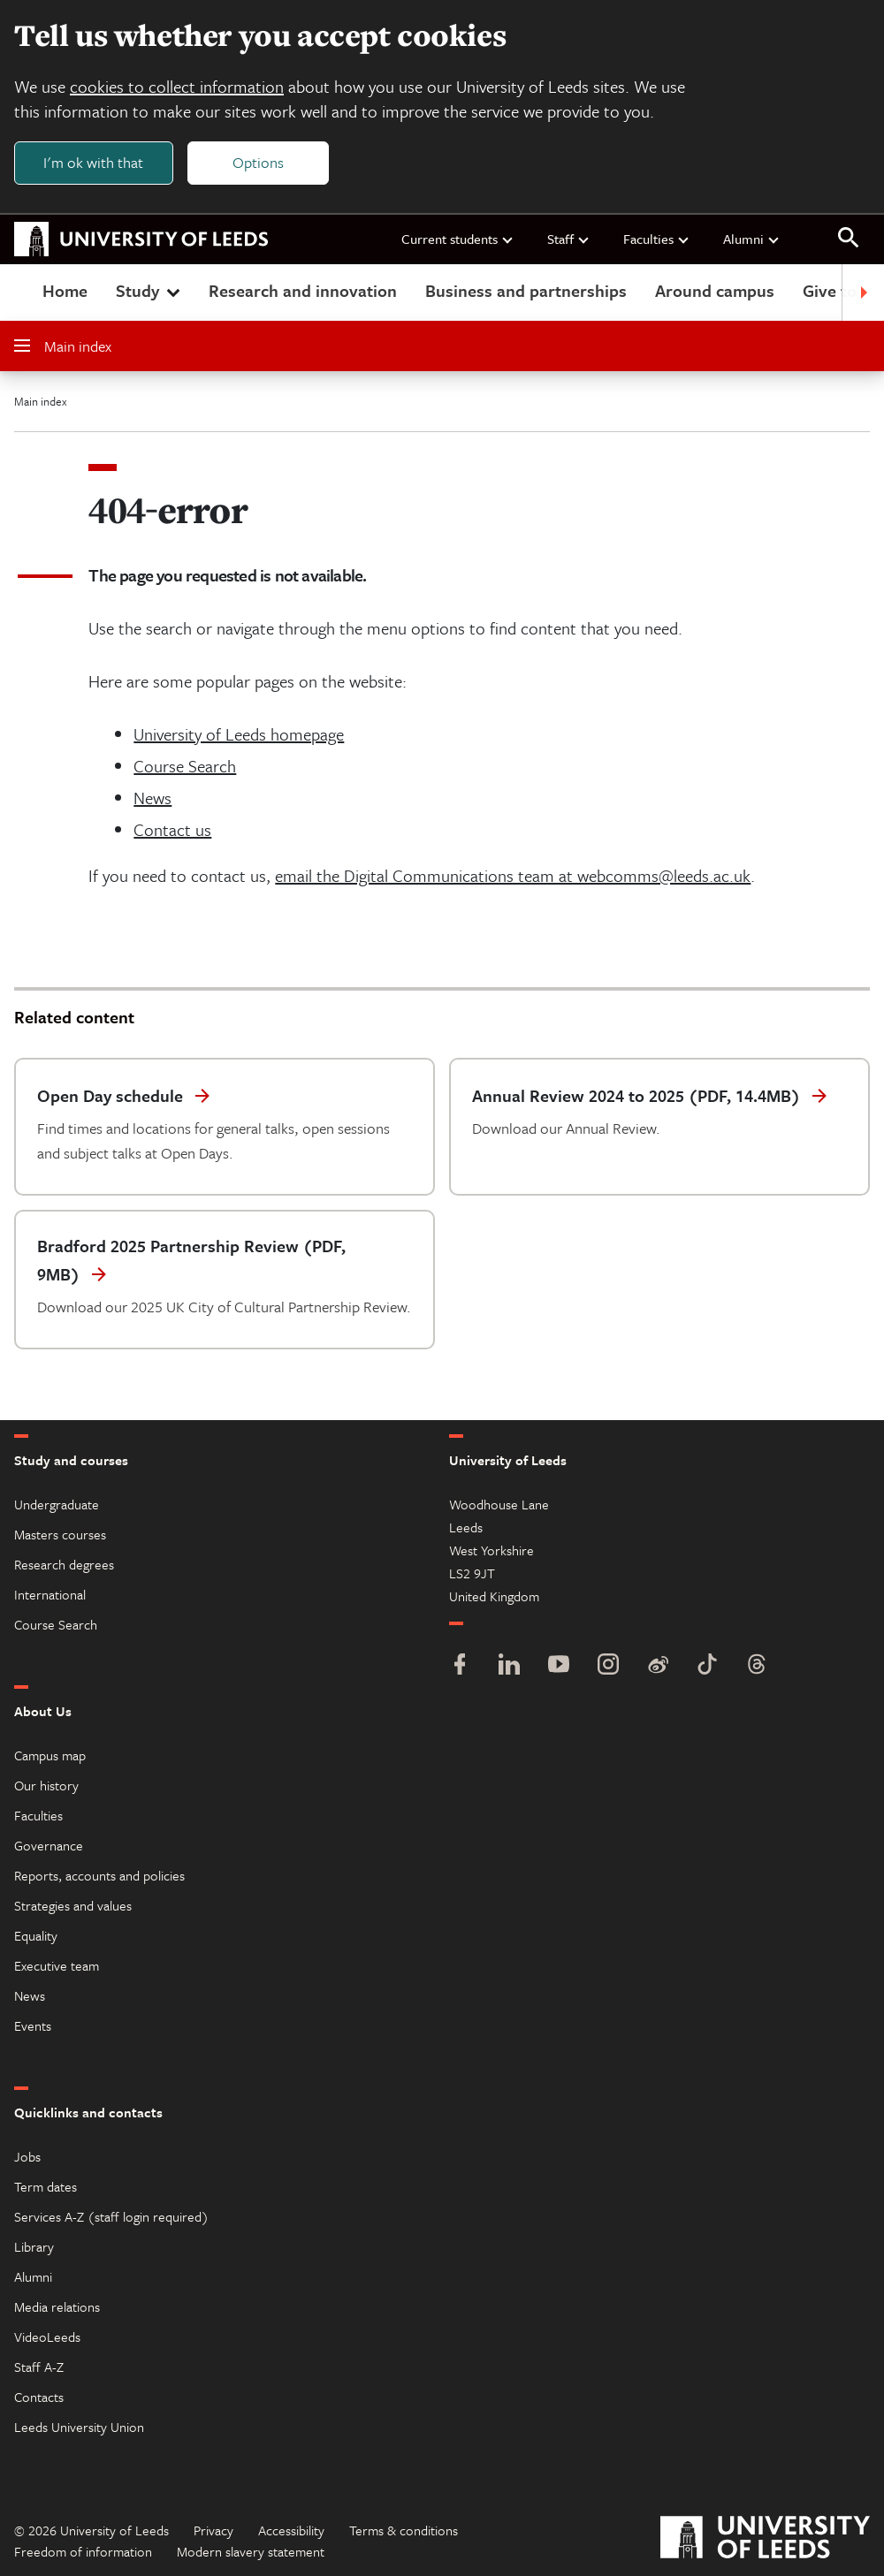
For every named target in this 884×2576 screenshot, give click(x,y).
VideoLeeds (47, 2336)
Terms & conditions (403, 2530)
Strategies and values (73, 1905)
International (50, 1594)
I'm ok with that (93, 162)
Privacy (213, 2530)
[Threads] (757, 1666)
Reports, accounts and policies (99, 1875)
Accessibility (291, 2530)
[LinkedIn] (509, 1666)
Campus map (50, 1755)
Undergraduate (56, 1504)
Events (32, 2025)
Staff (569, 238)
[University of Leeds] (765, 2539)
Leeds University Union (79, 2426)
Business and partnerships (526, 290)
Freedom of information (83, 2551)
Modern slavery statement (250, 2551)
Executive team (56, 1965)
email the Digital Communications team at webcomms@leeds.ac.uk (513, 875)
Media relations (57, 2306)
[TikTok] (707, 1666)
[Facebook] (460, 1666)
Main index (62, 346)
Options (258, 162)
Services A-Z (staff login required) (111, 2216)
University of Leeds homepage (238, 734)
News (152, 797)
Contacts (39, 2396)
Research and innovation (303, 290)
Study (150, 290)
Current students (457, 238)
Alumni (752, 238)
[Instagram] (608, 1666)
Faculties (656, 238)
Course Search (184, 766)
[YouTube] (559, 1666)
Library (34, 2246)
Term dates (45, 2186)
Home (65, 290)
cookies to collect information (177, 86)
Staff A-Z (39, 2366)
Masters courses (60, 1534)
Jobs (27, 2156)
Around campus (714, 290)
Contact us (172, 829)
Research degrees (64, 1564)
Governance (48, 1845)
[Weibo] (658, 1666)
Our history (46, 1785)
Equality (35, 1935)
